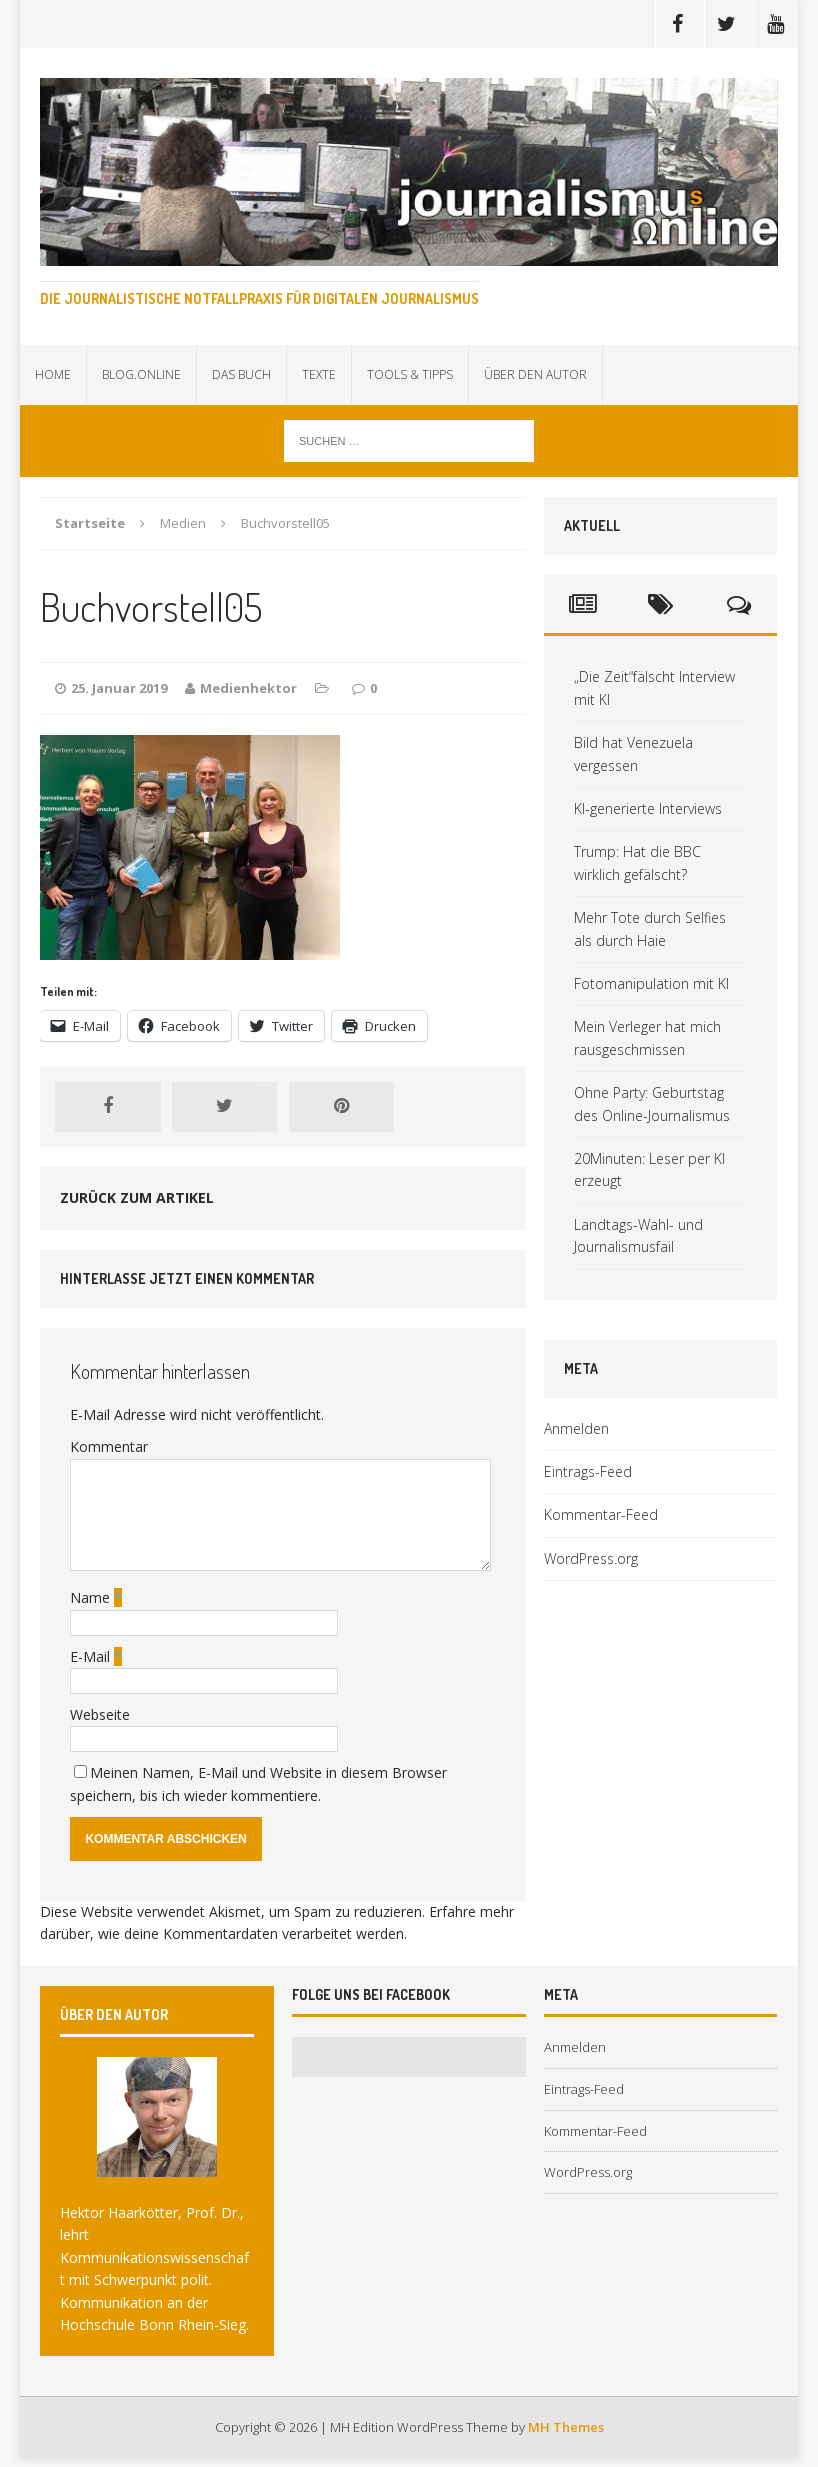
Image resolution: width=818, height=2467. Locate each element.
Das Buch (241, 374)
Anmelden (576, 1428)
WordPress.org (591, 1558)
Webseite (100, 1714)
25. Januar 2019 (119, 688)
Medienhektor (248, 688)
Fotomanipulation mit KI (651, 983)
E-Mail (92, 1656)
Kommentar (109, 1446)
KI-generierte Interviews (648, 808)
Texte (319, 374)
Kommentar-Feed (601, 1514)
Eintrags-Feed (588, 1471)
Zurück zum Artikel (137, 1197)
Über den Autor (535, 374)
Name (92, 1597)
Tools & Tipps (410, 374)
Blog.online (141, 374)
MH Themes (566, 2427)
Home (53, 374)
